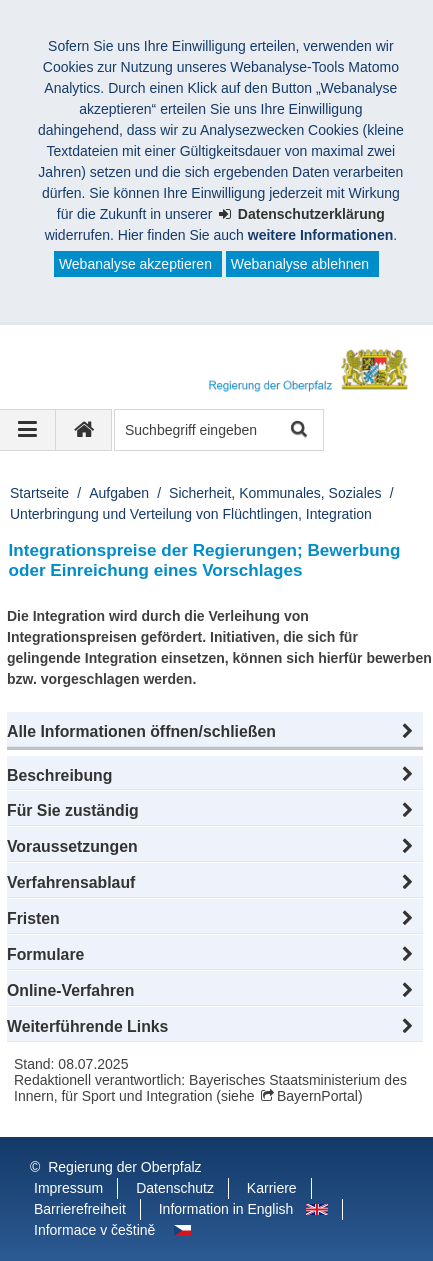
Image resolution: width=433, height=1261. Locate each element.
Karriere (272, 1188)
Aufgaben (119, 493)
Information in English (226, 1209)
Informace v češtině (94, 1230)
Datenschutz (175, 1188)
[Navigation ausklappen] (28, 430)
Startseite (39, 493)
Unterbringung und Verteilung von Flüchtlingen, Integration (191, 514)
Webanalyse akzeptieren (135, 264)
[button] (215, 732)
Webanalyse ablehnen (300, 264)
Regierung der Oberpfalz (124, 1167)
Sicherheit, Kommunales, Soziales (275, 493)
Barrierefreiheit (80, 1209)
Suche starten (297, 430)
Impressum (68, 1188)
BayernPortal (317, 1096)
